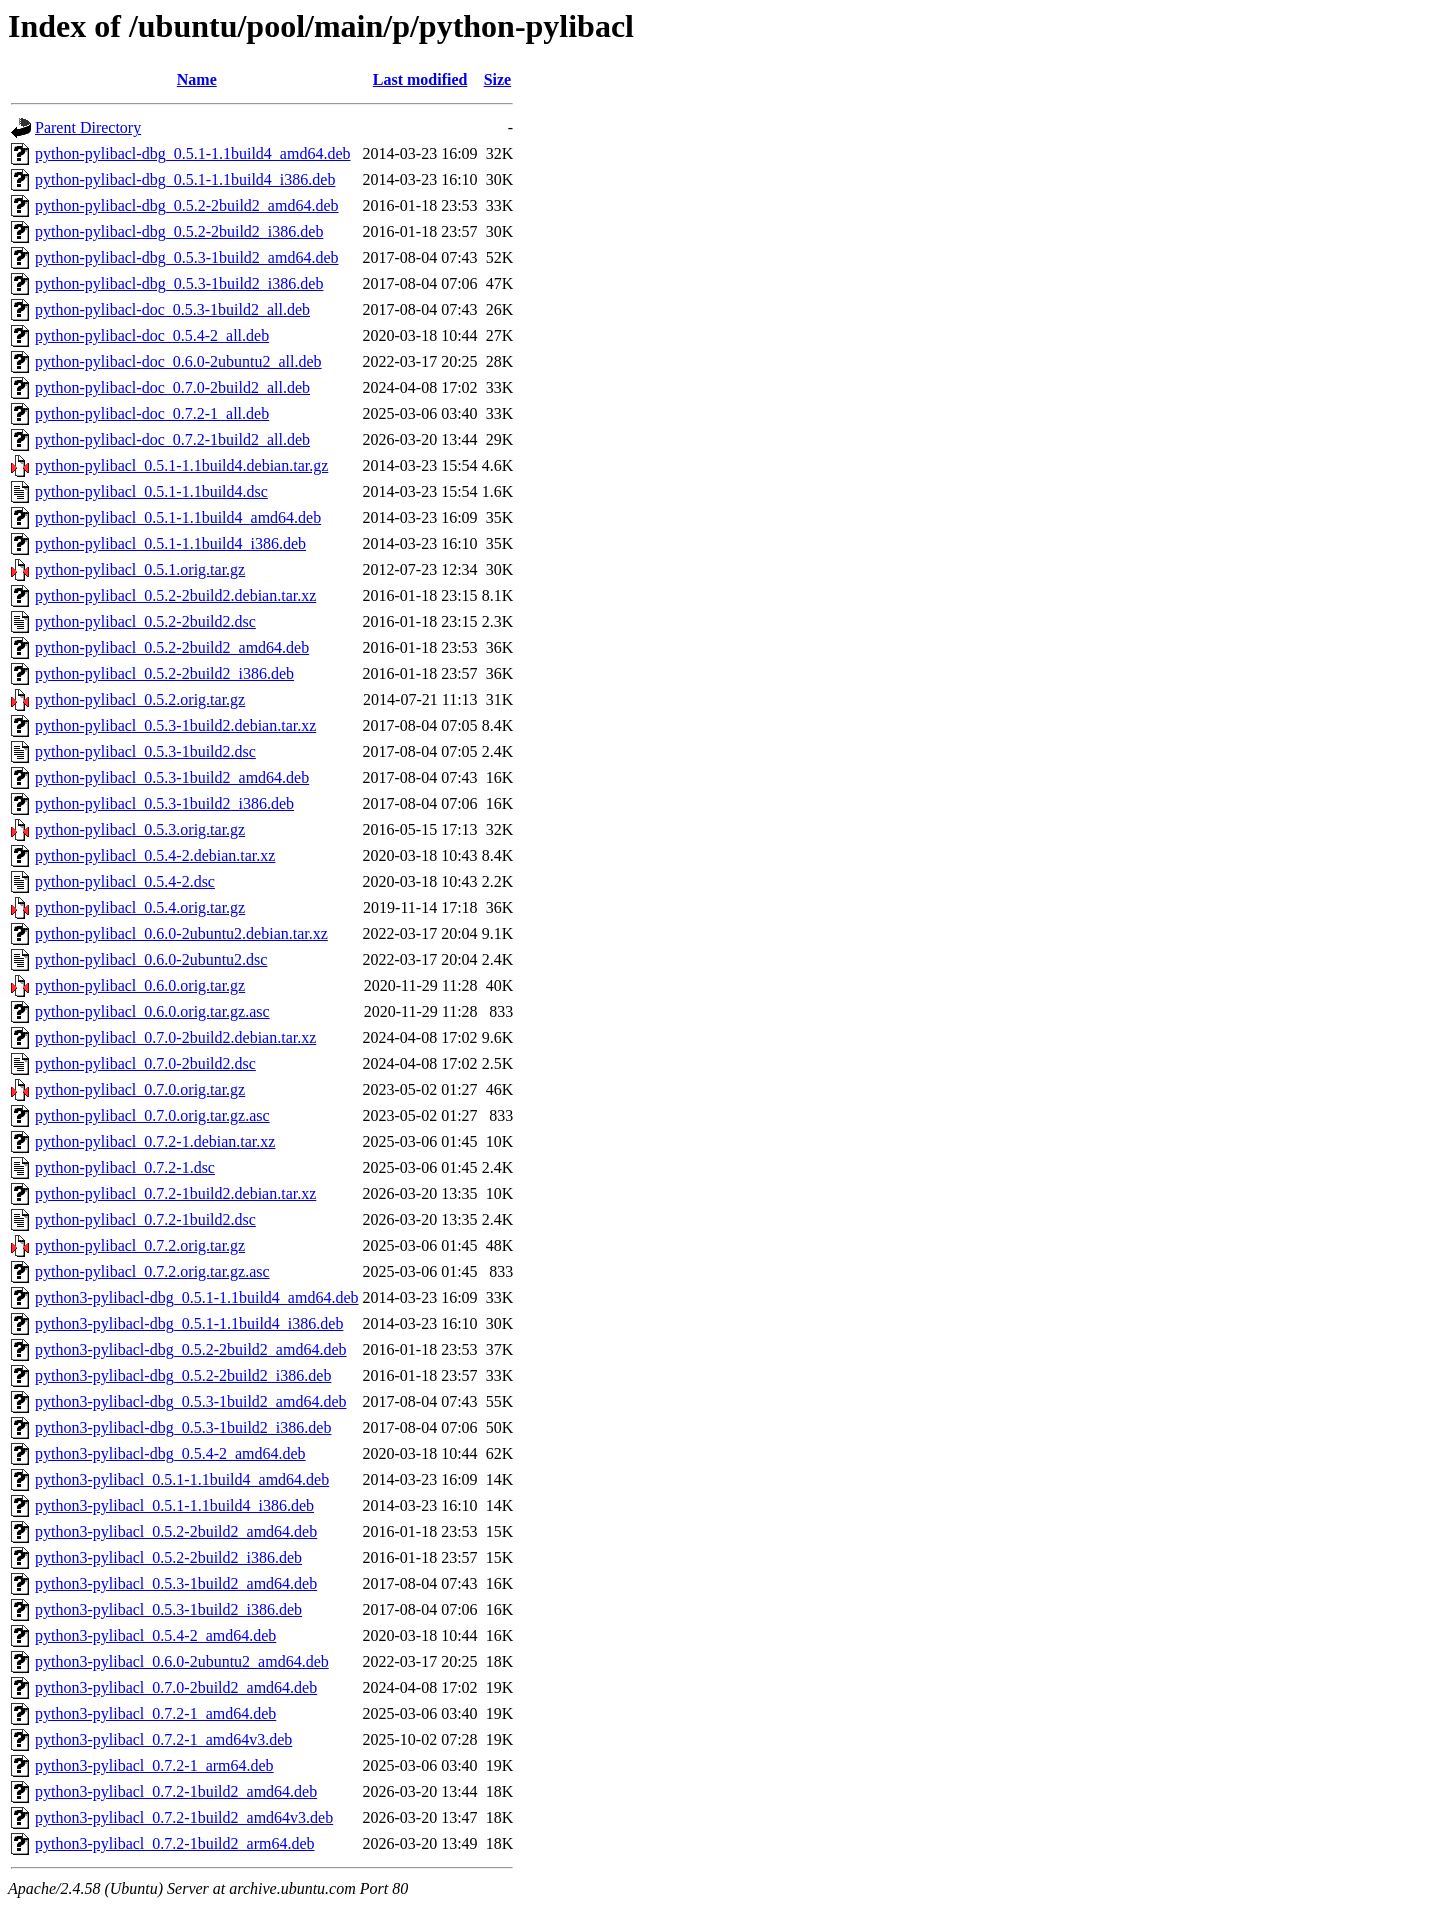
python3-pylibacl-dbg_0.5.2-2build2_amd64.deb (191, 1349)
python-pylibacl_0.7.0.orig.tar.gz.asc (152, 1115)
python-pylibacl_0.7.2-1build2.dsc (145, 1219)
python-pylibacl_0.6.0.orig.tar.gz (140, 985)
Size (498, 79)
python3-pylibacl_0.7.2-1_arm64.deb (154, 1765)
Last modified (420, 79)
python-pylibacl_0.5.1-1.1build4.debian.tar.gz (181, 465)
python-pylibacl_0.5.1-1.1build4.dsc (151, 491)
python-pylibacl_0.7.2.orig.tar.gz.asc (152, 1271)
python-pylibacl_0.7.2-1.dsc (125, 1167)
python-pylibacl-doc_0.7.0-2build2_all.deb (172, 387)
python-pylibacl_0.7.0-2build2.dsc (145, 1063)
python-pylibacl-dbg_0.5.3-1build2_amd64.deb (187, 257)
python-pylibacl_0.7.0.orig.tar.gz (140, 1089)
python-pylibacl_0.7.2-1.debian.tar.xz (155, 1141)
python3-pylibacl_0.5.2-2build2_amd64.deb (176, 1531)
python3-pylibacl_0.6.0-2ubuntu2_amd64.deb (182, 1661)
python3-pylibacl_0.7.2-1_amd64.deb (155, 1713)
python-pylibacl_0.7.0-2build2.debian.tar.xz (175, 1037)
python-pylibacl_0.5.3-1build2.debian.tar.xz (175, 725)
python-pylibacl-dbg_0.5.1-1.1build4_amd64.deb (193, 153)
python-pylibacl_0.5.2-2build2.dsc (145, 621)
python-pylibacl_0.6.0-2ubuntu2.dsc (151, 959)
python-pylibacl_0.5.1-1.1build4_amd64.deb (178, 517)
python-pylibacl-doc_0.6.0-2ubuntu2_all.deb (178, 361)
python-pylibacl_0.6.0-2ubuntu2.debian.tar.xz (181, 933)
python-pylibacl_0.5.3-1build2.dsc (145, 751)
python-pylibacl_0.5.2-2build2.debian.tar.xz (175, 595)
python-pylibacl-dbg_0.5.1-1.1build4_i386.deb (185, 179)
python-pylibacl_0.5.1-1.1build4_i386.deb (170, 543)
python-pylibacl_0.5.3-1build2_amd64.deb (172, 777)
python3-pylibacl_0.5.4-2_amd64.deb (155, 1635)
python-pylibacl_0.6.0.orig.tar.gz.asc (152, 1011)
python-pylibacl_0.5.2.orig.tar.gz (140, 699)
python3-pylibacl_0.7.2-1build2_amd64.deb (176, 1791)
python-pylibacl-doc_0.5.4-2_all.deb (152, 335)
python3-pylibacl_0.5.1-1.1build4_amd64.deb (182, 1479)
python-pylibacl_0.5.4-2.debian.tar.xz (155, 855)
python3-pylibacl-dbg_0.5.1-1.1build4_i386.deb (189, 1323)
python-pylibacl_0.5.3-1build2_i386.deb (164, 803)
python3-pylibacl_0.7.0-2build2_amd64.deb (176, 1687)
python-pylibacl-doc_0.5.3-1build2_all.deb (172, 309)
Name (197, 79)
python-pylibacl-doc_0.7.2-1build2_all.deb (172, 439)
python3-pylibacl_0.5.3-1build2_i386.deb (168, 1609)
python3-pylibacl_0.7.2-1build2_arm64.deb (175, 1843)
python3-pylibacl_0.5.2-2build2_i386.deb (168, 1557)
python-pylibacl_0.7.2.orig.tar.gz (140, 1245)
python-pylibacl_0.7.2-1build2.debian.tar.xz (175, 1193)
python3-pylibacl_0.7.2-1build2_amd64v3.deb (184, 1817)
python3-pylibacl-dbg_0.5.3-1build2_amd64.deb (191, 1401)
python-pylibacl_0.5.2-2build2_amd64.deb (172, 647)
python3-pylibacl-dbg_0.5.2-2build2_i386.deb (183, 1375)
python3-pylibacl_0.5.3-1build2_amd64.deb (176, 1583)
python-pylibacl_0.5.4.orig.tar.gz (140, 907)
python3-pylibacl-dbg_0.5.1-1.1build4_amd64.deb (197, 1297)
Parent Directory (88, 127)
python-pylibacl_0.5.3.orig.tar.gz (140, 829)
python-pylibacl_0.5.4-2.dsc (125, 881)
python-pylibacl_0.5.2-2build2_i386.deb (164, 673)
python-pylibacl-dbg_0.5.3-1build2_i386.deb (179, 283)
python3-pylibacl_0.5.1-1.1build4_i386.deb (174, 1505)
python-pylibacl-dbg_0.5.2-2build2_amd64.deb (187, 205)
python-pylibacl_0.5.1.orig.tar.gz (140, 569)
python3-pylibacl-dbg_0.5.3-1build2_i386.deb (183, 1427)
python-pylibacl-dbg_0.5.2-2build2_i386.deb (179, 231)
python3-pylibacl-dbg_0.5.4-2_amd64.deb (170, 1453)
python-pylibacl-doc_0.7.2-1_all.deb (152, 413)
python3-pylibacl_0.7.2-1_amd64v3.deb (163, 1739)
